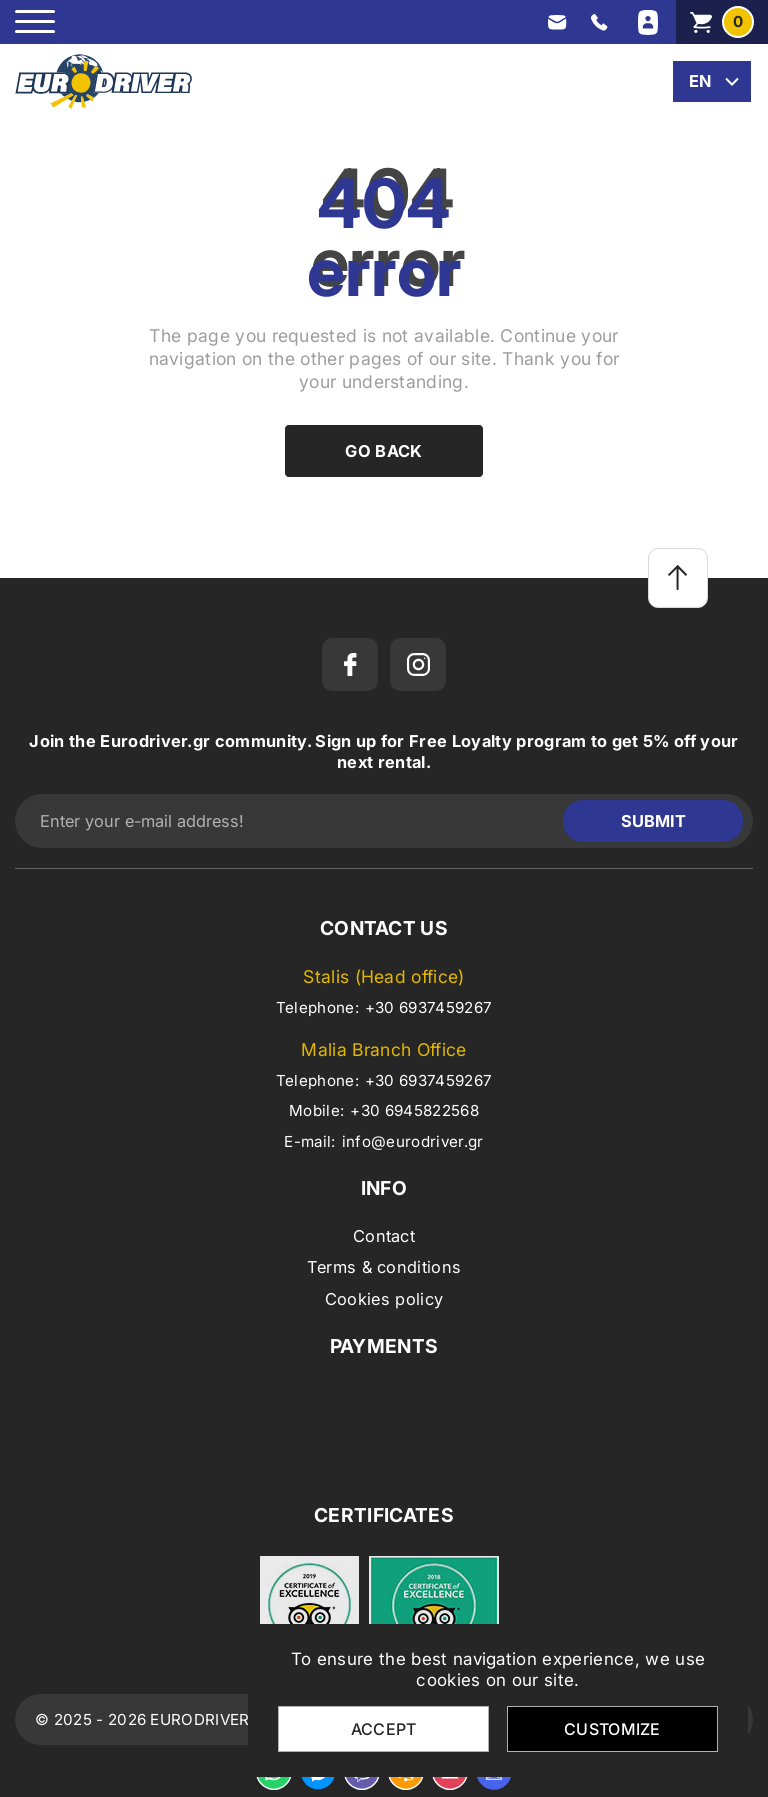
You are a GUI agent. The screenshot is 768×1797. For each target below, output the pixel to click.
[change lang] (712, 81)
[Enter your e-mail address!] (294, 821)
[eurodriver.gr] (103, 81)
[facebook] (350, 664)
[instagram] (418, 664)
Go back (383, 451)
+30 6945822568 (414, 1110)
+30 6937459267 (428, 1007)
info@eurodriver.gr (413, 1141)
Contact (384, 1236)
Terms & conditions (384, 1267)
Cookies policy (384, 1299)
